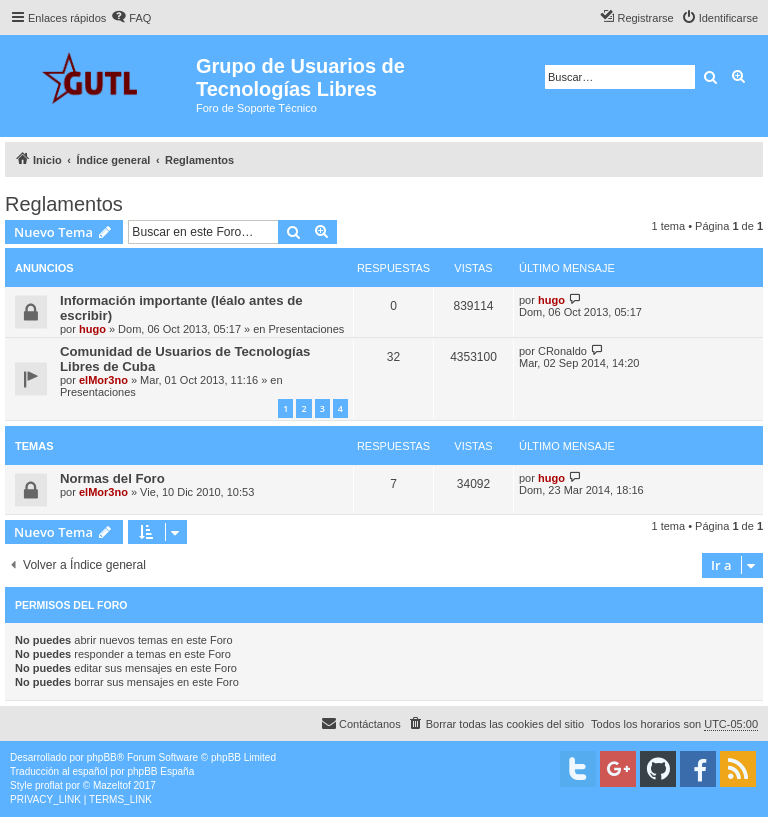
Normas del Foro (112, 478)
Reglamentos (64, 204)
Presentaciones (307, 329)
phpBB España (160, 771)
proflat (49, 785)
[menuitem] (131, 18)
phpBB (102, 757)
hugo (92, 329)
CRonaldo (562, 351)
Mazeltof (112, 785)
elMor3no (103, 380)
